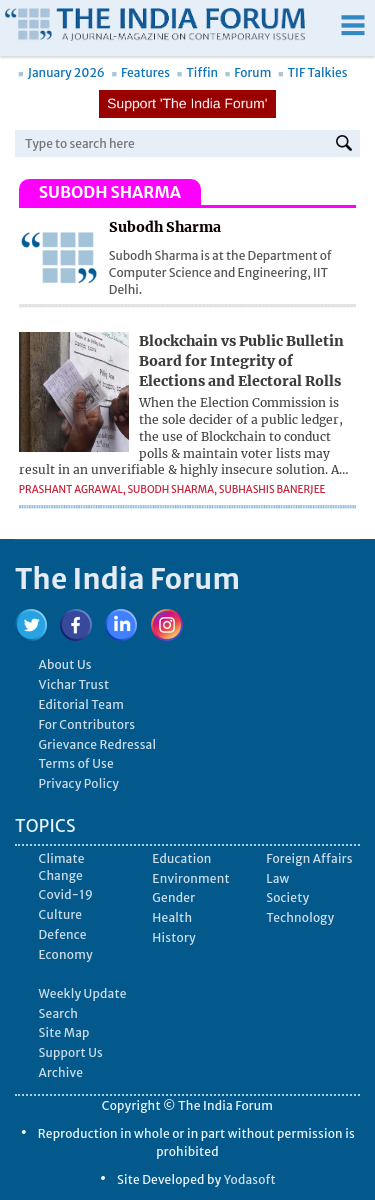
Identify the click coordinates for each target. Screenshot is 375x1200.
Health (172, 917)
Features (140, 72)
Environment (190, 878)
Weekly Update (83, 993)
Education (181, 858)
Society (287, 897)
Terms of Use (76, 763)
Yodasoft (250, 1179)
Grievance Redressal (98, 744)
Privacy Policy (79, 783)
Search (59, 1013)
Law (277, 878)
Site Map (64, 1032)
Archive (61, 1072)
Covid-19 (66, 894)
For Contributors (87, 724)
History (173, 937)
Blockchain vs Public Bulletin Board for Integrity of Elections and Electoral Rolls (241, 360)
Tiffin (197, 72)
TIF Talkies (313, 72)
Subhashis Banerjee (272, 489)
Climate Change (62, 867)
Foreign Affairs (309, 858)
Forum (248, 72)
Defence (63, 934)
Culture (61, 914)
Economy (66, 954)
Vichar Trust (74, 684)
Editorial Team (82, 704)
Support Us (71, 1052)
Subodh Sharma (170, 489)
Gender (173, 897)
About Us (65, 664)
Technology (300, 917)
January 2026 (61, 72)
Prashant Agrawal (71, 489)
